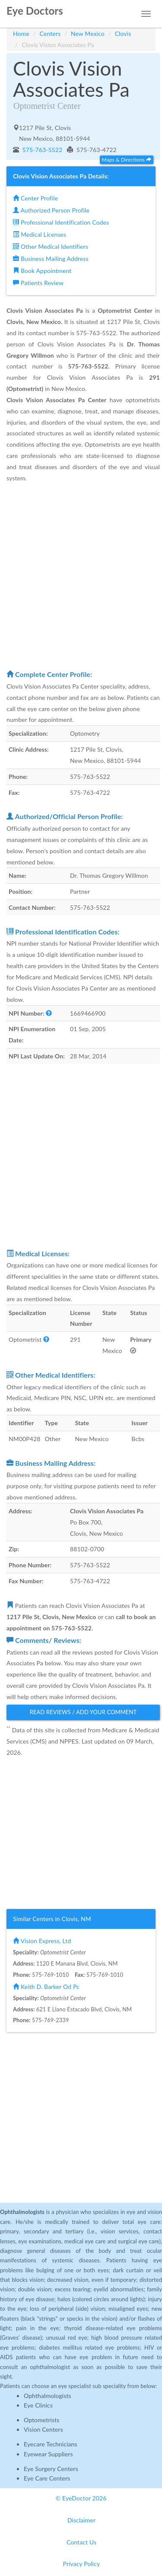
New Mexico (88, 33)
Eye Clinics (38, 2405)
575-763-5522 (42, 149)
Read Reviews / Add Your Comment (83, 1712)
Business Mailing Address (51, 258)
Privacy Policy (81, 2563)
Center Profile (35, 198)
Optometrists (41, 2420)
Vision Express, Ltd (42, 1940)
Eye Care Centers (47, 2478)
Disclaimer (81, 2520)
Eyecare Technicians (50, 2444)
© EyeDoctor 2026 (81, 2498)
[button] (49, 1013)
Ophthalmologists (47, 2395)
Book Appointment (42, 270)
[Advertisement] (81, 576)
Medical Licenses (39, 234)
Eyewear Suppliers (48, 2454)
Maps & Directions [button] (126, 159)
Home (21, 33)
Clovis (123, 33)
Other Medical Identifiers (50, 246)
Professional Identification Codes (61, 222)
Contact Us (81, 2542)
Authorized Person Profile (51, 210)
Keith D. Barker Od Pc (46, 1986)
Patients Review (38, 282)
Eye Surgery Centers (51, 2468)
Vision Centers (43, 2429)
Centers (50, 33)
